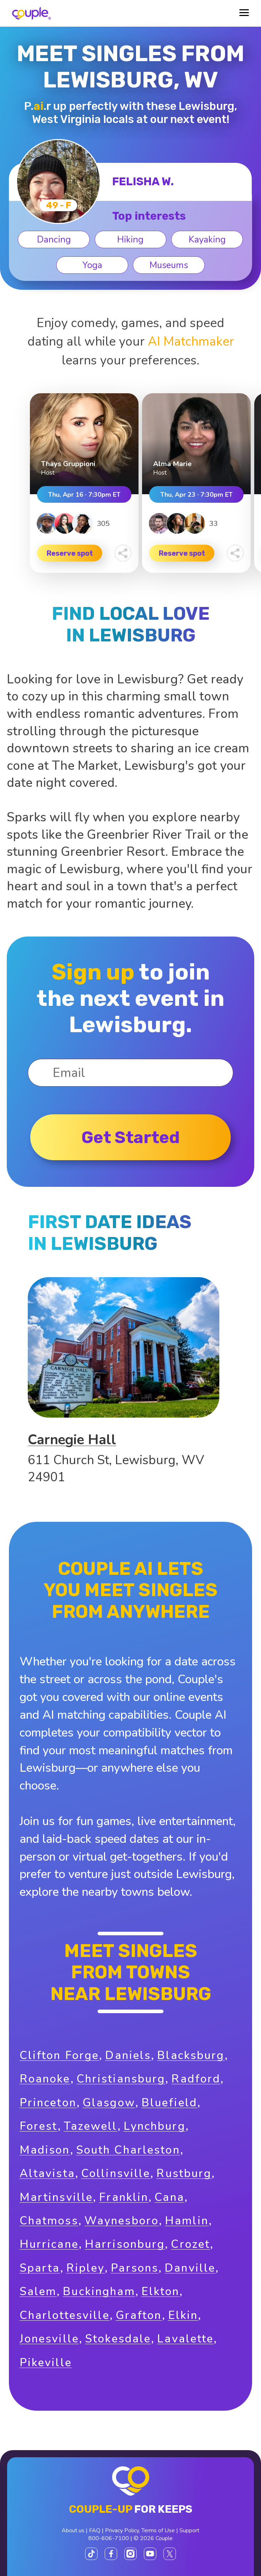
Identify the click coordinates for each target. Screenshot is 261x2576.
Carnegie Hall (72, 1439)
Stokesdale (118, 2338)
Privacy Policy (122, 2530)
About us (73, 2530)
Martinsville (56, 2197)
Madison (45, 2150)
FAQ (94, 2530)
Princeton (48, 2102)
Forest (39, 2126)
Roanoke (45, 2078)
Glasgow (109, 2102)
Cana (169, 2197)
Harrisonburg (125, 2244)
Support (189, 2530)
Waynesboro (121, 2220)
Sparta (40, 2268)
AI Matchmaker (191, 341)
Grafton (139, 2315)
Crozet (190, 2244)
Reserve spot (70, 553)
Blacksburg (190, 2055)
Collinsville (116, 2173)
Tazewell (91, 2126)
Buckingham (99, 2291)
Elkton (160, 2291)
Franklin (123, 2197)
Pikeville (46, 2362)
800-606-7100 (108, 2538)
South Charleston (128, 2150)
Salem (38, 2291)
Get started (131, 1137)
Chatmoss (49, 2220)
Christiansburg (121, 2078)
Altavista (47, 2173)
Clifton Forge (59, 2055)
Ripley (85, 2268)
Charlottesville (65, 2315)
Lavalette (185, 2338)
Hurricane (49, 2244)
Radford (195, 2078)
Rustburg (184, 2173)
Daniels (128, 2055)
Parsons (134, 2268)
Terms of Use (158, 2530)
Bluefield (169, 2102)
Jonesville (49, 2338)
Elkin (183, 2315)
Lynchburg (155, 2126)
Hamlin (187, 2220)
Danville (190, 2268)
